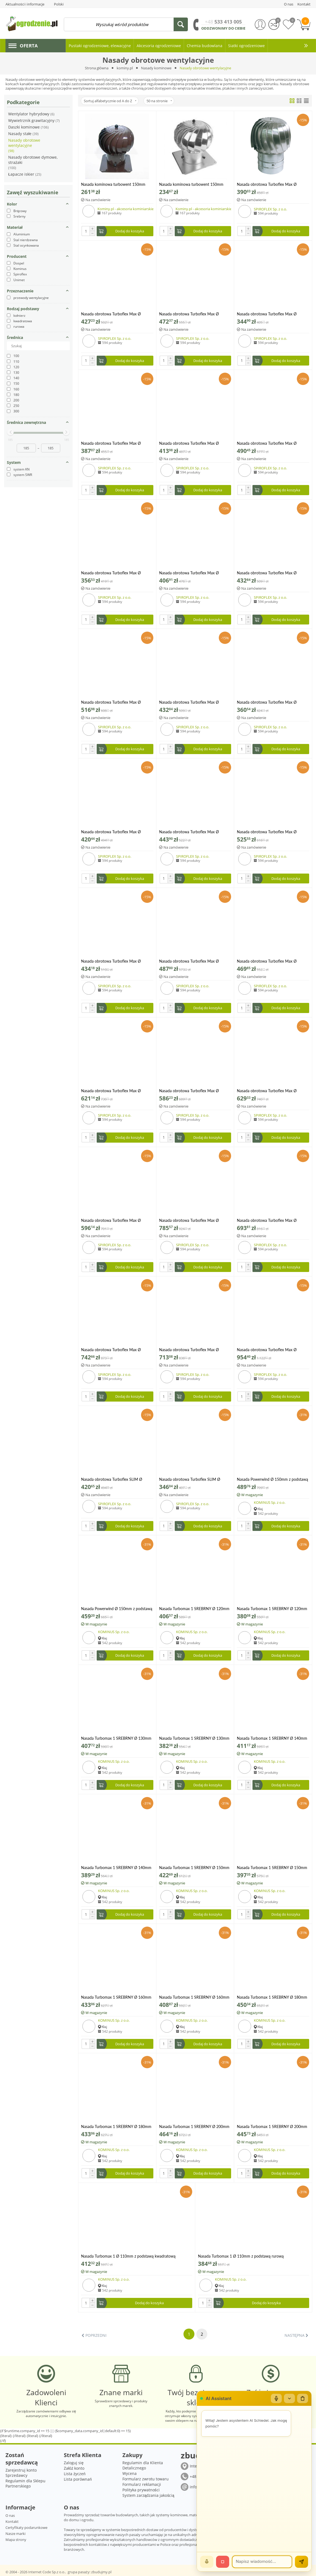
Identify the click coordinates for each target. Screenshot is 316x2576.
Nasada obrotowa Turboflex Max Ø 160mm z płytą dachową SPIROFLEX (268, 831)
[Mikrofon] (276, 2398)
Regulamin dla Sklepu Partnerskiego (25, 2483)
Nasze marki (15, 2533)
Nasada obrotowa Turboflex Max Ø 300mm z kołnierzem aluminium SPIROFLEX (189, 1349)
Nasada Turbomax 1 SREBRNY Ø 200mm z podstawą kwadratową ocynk (194, 2126)
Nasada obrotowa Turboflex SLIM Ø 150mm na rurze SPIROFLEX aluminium (192, 1479)
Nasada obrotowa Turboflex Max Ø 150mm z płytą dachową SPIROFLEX (112, 702)
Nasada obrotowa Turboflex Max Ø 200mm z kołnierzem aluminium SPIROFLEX (267, 961)
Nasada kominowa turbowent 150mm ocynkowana (191, 184)
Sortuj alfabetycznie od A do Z (110, 100)
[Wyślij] (301, 2562)
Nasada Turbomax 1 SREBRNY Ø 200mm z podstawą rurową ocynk (272, 2126)
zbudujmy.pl (101, 2571)
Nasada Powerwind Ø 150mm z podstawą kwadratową (272, 1479)
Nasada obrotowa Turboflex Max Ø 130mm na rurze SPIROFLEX (111, 443)
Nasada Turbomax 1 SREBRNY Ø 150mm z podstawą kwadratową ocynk (194, 1867)
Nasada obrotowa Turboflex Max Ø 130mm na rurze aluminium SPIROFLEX (270, 314)
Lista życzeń (74, 2473)
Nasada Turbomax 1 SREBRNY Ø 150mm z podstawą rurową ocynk (272, 1867)
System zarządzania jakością (148, 2495)
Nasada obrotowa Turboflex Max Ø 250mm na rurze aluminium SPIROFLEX (192, 1090)
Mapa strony (15, 2539)
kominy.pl (125, 67)
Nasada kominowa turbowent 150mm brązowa (113, 184)
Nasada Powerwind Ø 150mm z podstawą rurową (116, 1608)
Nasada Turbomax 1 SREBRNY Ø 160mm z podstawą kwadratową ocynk (116, 1997)
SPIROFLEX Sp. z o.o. (270, 209)
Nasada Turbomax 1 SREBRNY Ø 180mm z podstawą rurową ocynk (116, 2126)
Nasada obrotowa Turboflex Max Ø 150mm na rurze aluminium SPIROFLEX (114, 572)
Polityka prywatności (141, 2489)
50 (159, 100)
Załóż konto (74, 2468)
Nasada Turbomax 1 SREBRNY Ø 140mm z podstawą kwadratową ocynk (272, 1738)
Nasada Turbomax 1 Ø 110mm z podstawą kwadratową (128, 2256)
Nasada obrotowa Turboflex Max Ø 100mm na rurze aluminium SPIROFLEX (270, 184)
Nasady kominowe (156, 67)
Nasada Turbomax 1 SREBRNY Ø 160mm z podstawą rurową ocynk (194, 1997)
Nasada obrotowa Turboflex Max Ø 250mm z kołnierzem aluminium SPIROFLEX (111, 1220)
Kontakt (12, 2521)
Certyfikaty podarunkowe (26, 2527)
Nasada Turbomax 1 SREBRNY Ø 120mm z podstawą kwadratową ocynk (194, 1608)
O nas (10, 2515)
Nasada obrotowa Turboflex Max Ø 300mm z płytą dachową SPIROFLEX (268, 1349)
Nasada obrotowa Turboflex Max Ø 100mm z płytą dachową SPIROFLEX (190, 314)
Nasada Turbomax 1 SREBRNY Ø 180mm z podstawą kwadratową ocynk (272, 1997)
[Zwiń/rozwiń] (289, 2398)
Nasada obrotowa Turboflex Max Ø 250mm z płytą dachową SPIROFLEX (190, 1220)
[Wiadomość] (262, 2561)
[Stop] (222, 2562)
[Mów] (206, 2562)
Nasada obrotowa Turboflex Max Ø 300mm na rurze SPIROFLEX (111, 1349)
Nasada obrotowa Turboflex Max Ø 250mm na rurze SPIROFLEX (267, 1090)
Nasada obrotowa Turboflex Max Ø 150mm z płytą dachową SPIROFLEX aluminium (190, 702)
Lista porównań (78, 2479)
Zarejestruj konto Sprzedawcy (21, 2472)
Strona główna (96, 67)
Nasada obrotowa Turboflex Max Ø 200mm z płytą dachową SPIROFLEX (112, 1090)
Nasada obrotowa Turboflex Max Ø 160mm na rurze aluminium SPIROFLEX (270, 702)
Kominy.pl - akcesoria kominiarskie (125, 208)
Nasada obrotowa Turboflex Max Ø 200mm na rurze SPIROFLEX (189, 961)
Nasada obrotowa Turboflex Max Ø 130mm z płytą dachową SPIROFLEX (268, 443)
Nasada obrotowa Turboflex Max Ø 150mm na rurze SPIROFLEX (189, 572)
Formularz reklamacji (141, 2484)
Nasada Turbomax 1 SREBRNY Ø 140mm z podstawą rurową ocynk (116, 1867)
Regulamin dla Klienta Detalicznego (142, 2465)
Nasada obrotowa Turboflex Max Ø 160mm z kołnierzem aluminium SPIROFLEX (189, 831)
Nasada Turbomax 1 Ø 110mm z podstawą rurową (241, 2256)
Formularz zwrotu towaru (145, 2478)
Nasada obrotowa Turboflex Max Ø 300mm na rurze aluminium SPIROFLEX (270, 1220)
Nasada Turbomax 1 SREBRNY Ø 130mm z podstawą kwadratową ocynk (116, 1738)
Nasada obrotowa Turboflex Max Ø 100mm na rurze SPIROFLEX (111, 314)
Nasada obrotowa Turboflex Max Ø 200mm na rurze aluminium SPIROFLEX (114, 961)
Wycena (129, 2473)
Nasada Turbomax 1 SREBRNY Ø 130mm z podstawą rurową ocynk (194, 1738)
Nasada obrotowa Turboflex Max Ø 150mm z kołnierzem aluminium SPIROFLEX (267, 572)
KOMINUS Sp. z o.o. (269, 1502)
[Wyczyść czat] (302, 2398)
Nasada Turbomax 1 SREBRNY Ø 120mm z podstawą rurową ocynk (272, 1608)
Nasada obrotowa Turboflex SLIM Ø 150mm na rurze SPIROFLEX (111, 1479)
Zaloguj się (74, 2462)
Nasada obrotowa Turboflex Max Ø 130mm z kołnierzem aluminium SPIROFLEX (189, 443)
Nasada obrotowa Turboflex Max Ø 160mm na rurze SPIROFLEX (111, 831)
